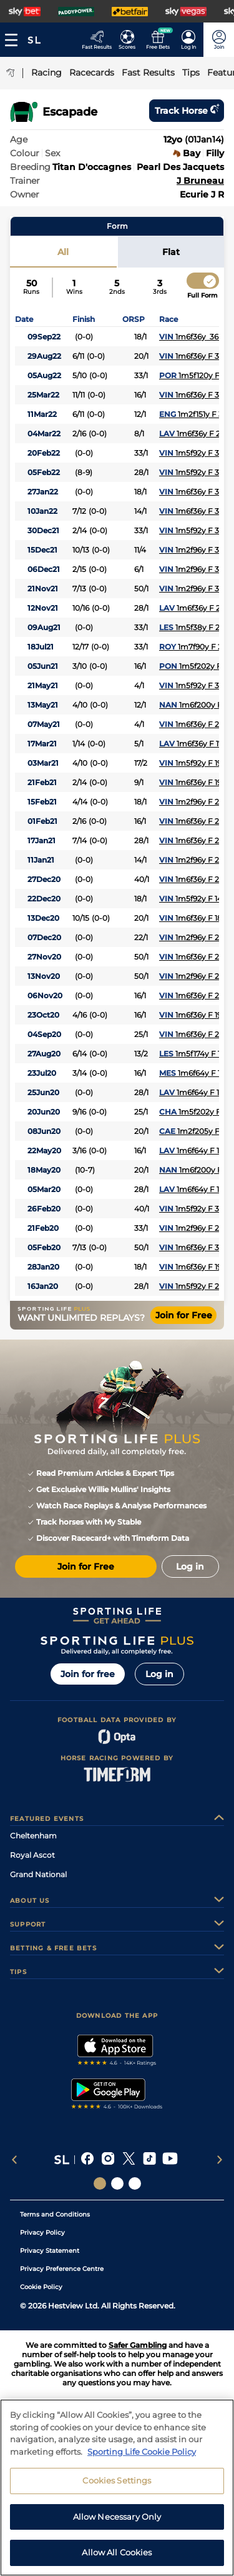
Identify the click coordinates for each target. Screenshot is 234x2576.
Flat (171, 252)
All (63, 252)
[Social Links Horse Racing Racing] (117, 2183)
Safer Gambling (138, 2345)
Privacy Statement (49, 2251)
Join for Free (183, 1315)
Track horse (186, 110)
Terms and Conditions (55, 2214)
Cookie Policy (41, 2287)
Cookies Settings (116, 2488)
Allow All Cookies (117, 2560)
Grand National (38, 1874)
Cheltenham (33, 1835)
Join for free (88, 1674)
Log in (159, 1674)
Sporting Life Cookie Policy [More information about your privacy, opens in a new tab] (141, 2458)
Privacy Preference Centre (62, 2269)
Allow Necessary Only (117, 2523)
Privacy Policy (42, 2232)
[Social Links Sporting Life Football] (135, 2183)
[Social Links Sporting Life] (100, 2183)
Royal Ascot (32, 1855)
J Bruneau (200, 180)
